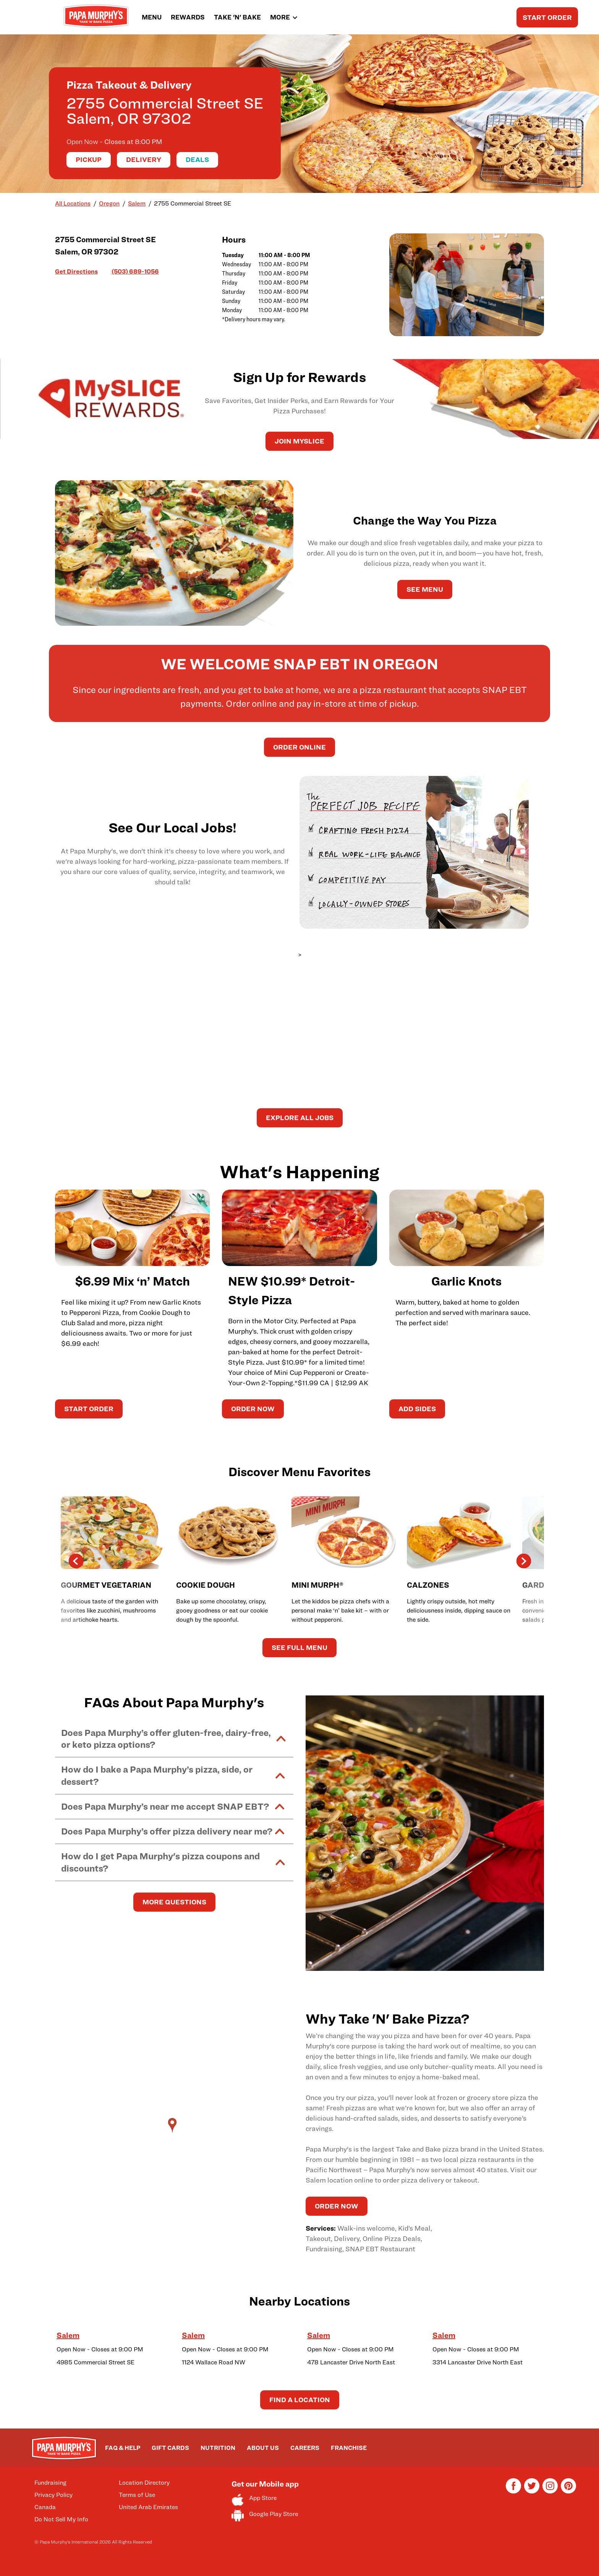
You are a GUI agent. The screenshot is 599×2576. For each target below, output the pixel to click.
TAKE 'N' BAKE (237, 17)
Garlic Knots (466, 1281)
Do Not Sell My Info (61, 2519)
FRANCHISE (349, 2447)
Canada (45, 2507)
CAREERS (304, 2447)
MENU (152, 17)
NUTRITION (218, 2447)
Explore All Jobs (299, 1118)
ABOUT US (263, 2447)
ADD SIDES (417, 1409)
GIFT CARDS (170, 2447)
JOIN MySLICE (299, 441)
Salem (68, 2335)
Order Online (299, 747)
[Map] (174, 2133)
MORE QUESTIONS (174, 1902)
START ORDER (547, 17)
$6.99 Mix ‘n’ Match (132, 1281)
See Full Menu (299, 1647)
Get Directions (76, 271)
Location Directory (144, 2482)
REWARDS (188, 17)
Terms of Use (137, 2494)
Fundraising (50, 2482)
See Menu (424, 589)
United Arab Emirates (148, 2507)
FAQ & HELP (122, 2447)
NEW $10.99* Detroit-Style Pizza (291, 1290)
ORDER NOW (253, 1409)
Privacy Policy (53, 2494)
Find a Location (299, 2400)
